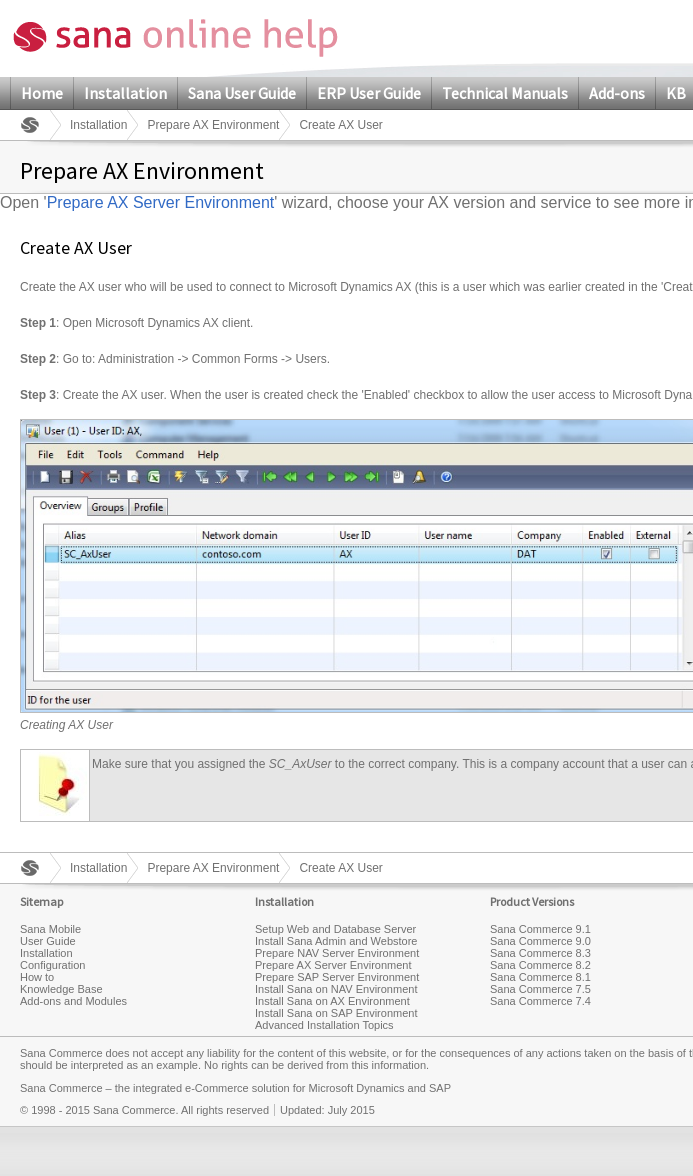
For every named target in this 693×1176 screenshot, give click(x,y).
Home (42, 93)
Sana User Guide (242, 93)
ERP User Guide (369, 93)
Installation (125, 93)
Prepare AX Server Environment (161, 202)
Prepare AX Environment (213, 125)
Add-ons (617, 93)
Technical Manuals (505, 93)
